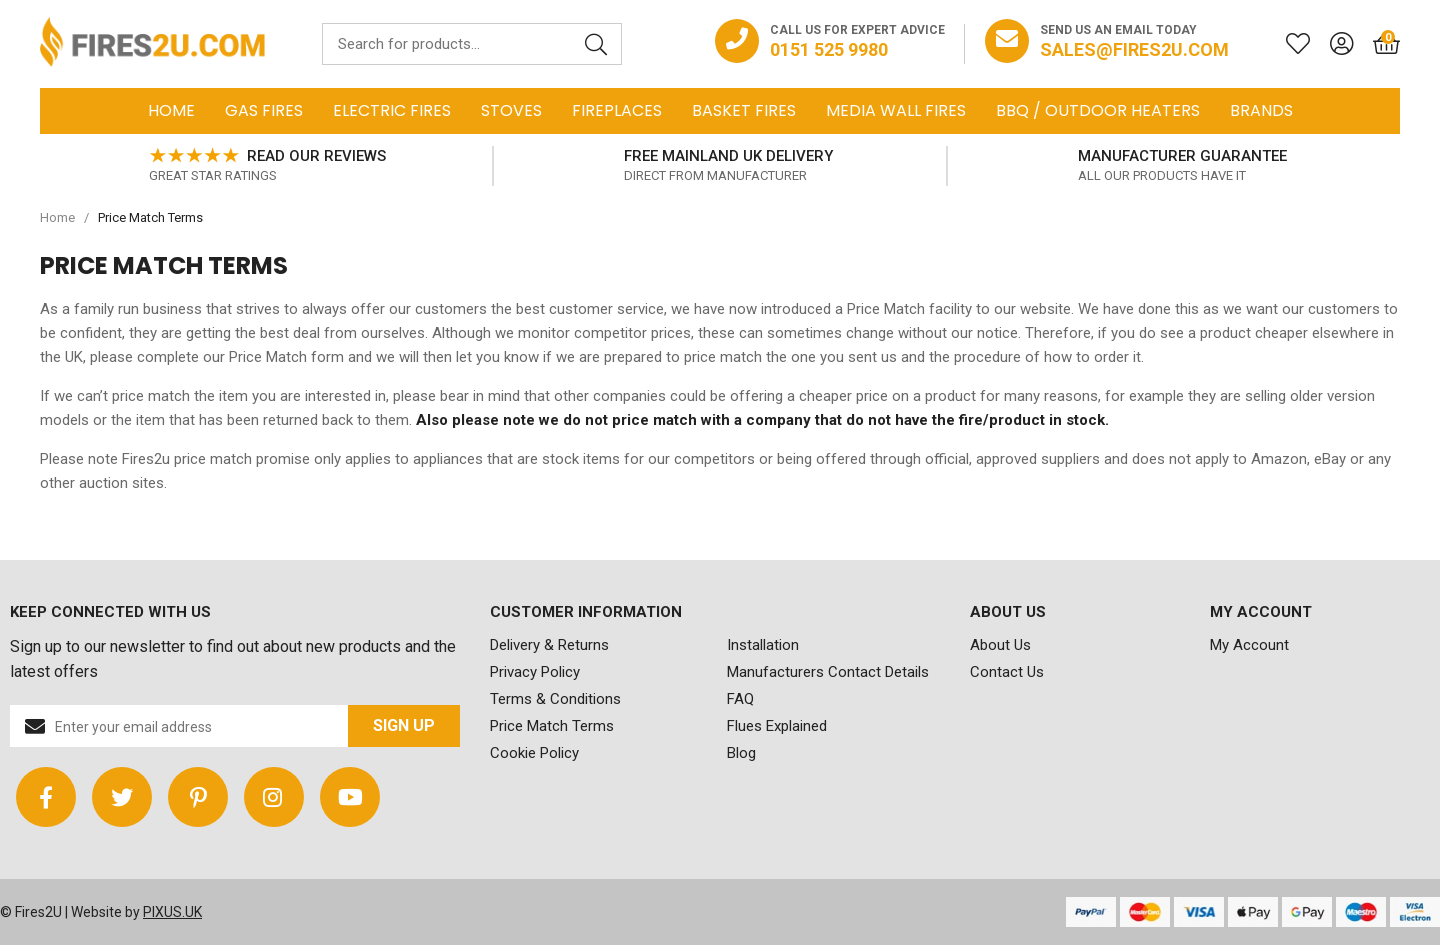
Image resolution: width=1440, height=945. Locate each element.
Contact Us (1007, 672)
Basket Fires (744, 110)
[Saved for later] (1288, 44)
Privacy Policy (535, 672)
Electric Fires (392, 110)
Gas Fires (264, 110)
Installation (763, 645)
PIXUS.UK (172, 912)
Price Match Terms (552, 726)
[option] (267, 166)
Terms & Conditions (555, 699)
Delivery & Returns (549, 645)
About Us (1000, 645)
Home (171, 110)
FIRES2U (152, 44)
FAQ (740, 699)
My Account (1249, 645)
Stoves (511, 110)
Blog (741, 753)
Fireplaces (617, 110)
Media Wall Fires (896, 110)
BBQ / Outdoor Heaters (1098, 110)
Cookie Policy (534, 753)
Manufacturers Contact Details (828, 672)
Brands (1261, 110)
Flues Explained (777, 726)
